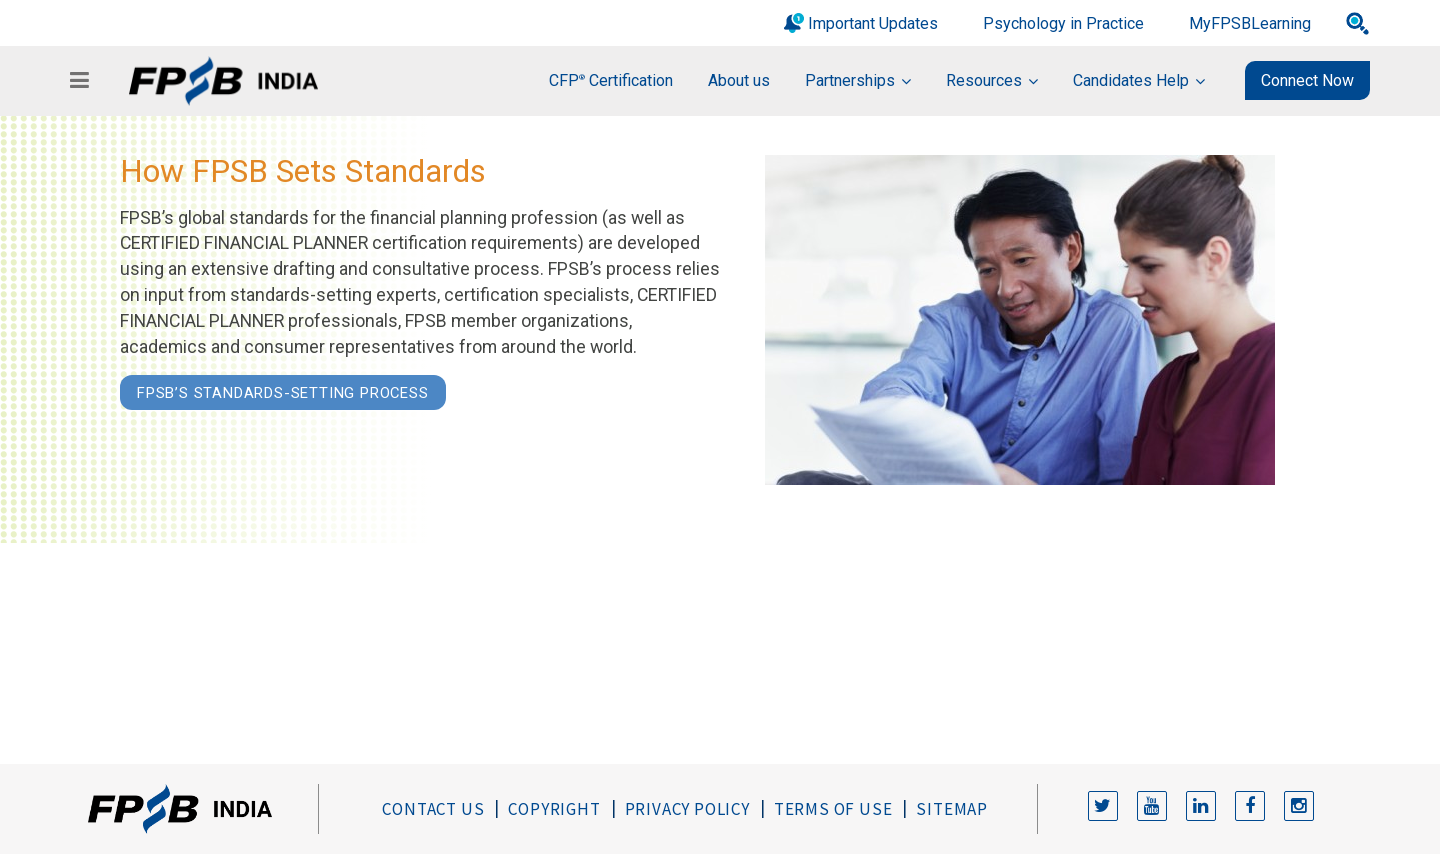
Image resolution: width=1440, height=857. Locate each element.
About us (739, 80)
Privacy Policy (687, 809)
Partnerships (850, 80)
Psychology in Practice (1063, 23)
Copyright (554, 809)
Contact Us (433, 809)
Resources (984, 80)
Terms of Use (833, 809)
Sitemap (952, 809)
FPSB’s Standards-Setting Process (283, 393)
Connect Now (1307, 80)
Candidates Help (1131, 80)
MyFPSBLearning (1250, 23)
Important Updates (873, 23)
